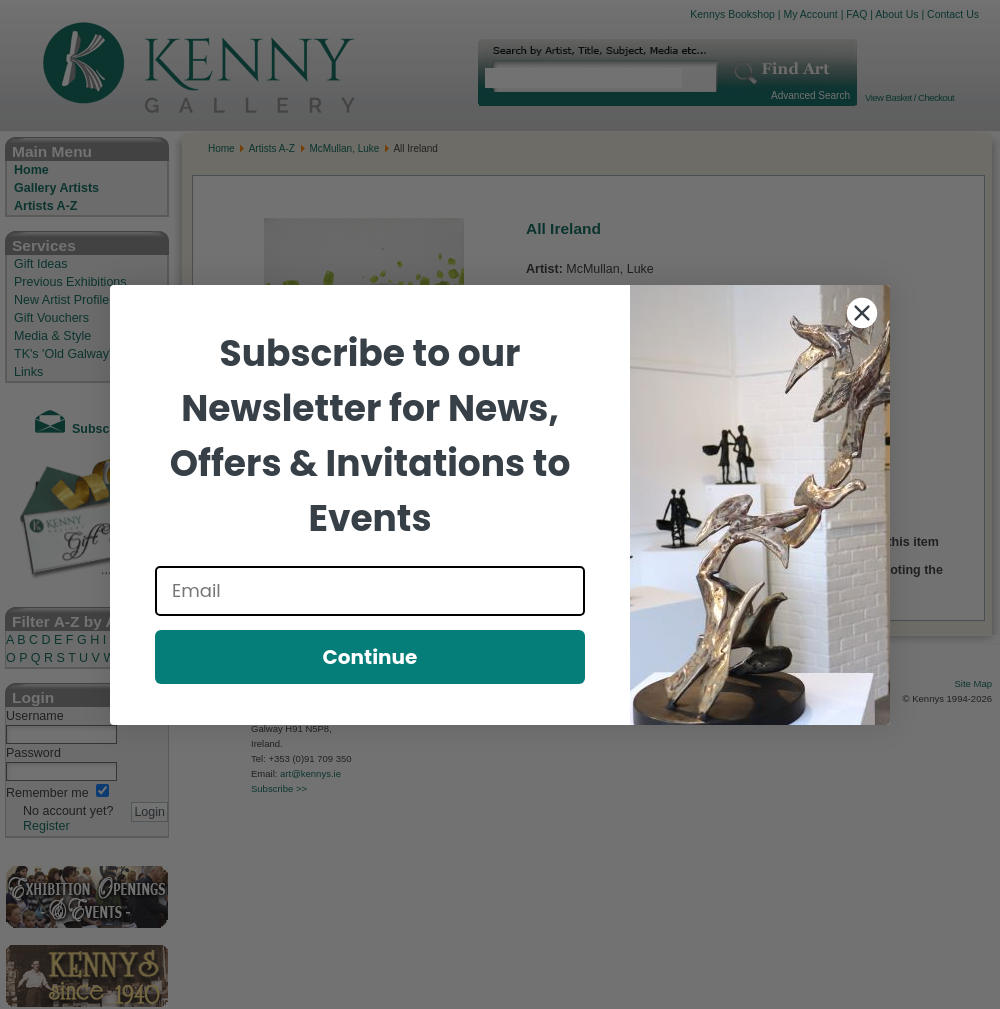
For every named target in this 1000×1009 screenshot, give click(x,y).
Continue (370, 657)
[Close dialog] (862, 313)
